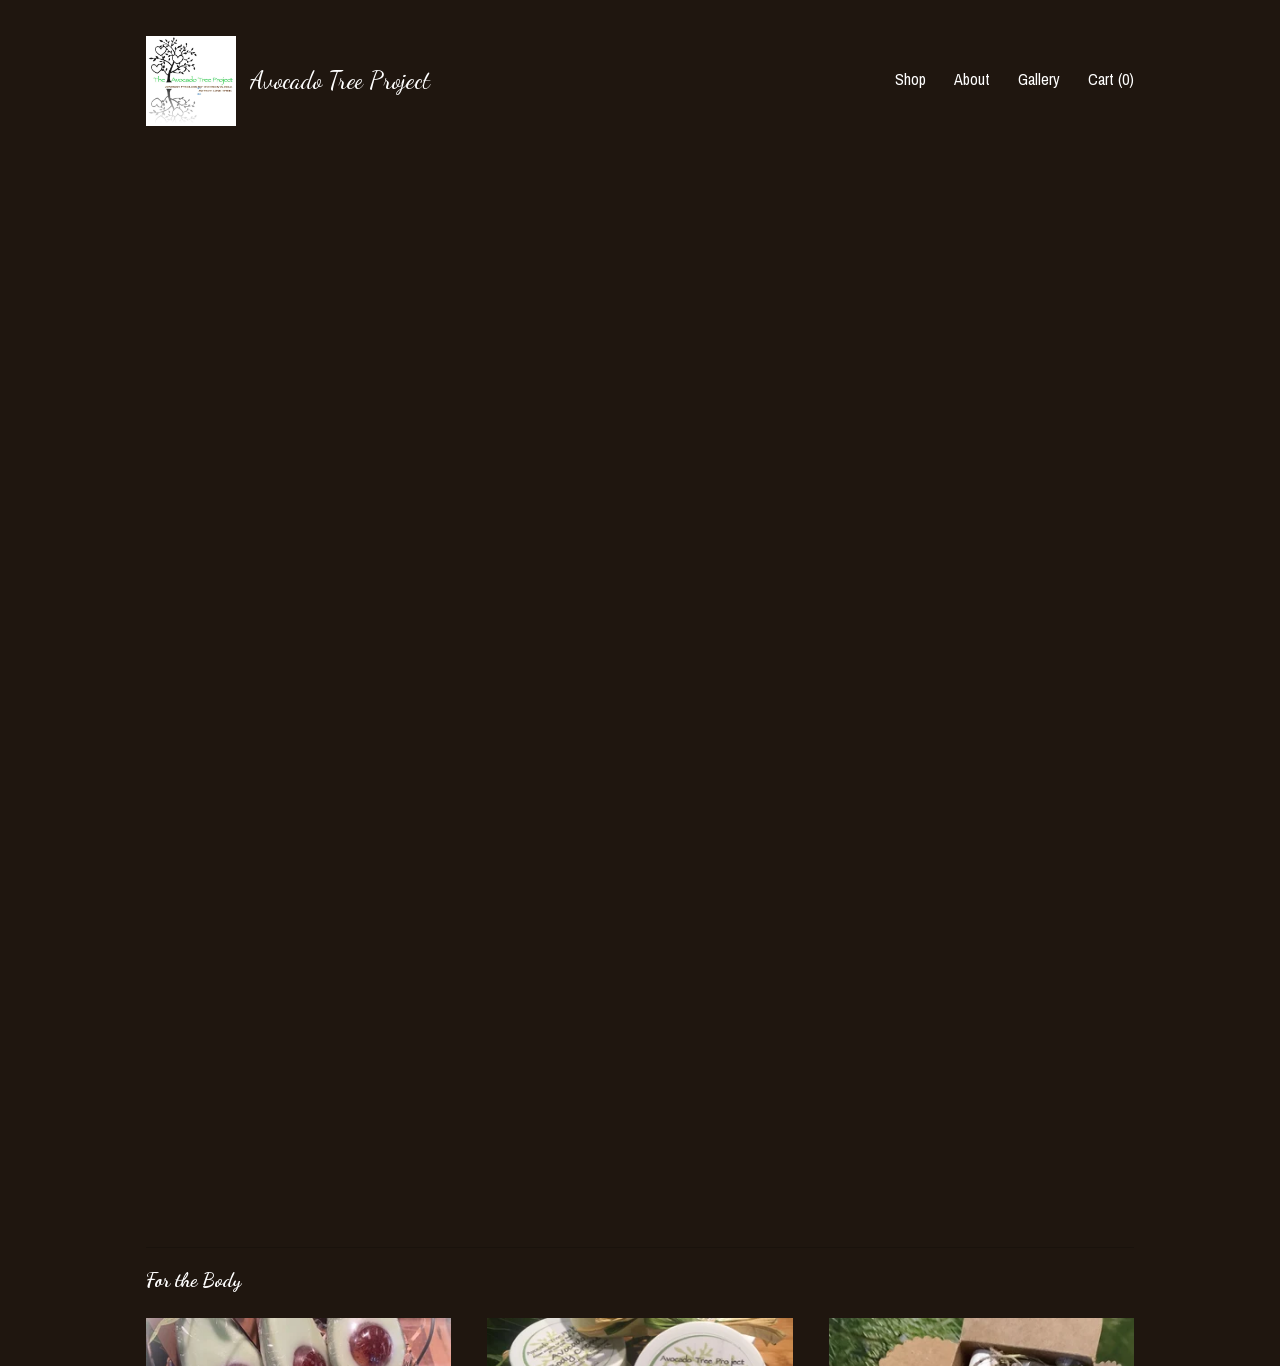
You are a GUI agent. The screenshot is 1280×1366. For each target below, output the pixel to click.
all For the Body (228, 965)
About (972, 79)
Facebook (516, 1180)
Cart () (1111, 79)
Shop (910, 79)
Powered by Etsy (1005, 1235)
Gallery (1039, 79)
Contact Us (180, 1290)
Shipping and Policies (210, 1263)
